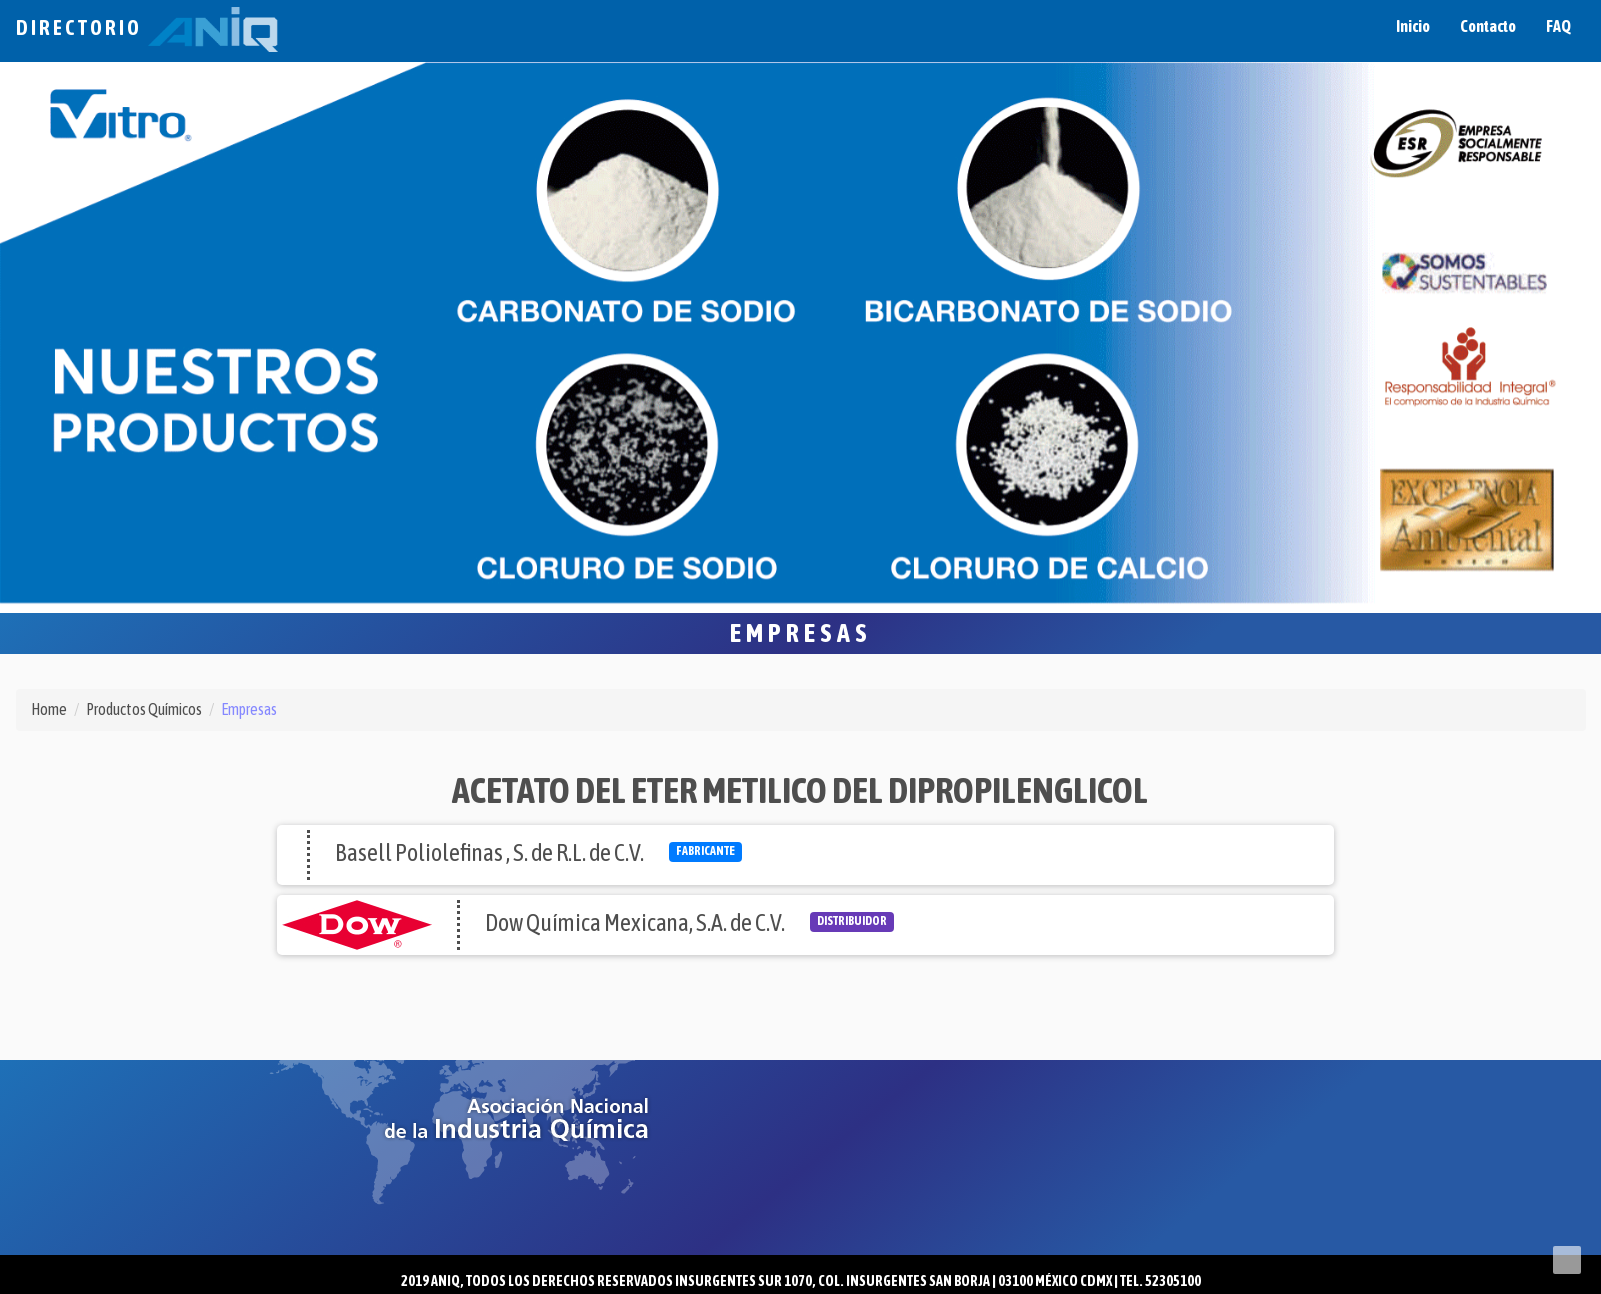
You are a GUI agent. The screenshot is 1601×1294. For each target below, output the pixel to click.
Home (49, 709)
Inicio (1413, 26)
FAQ (1558, 26)
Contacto (1488, 26)
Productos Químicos (144, 709)
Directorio (147, 27)
